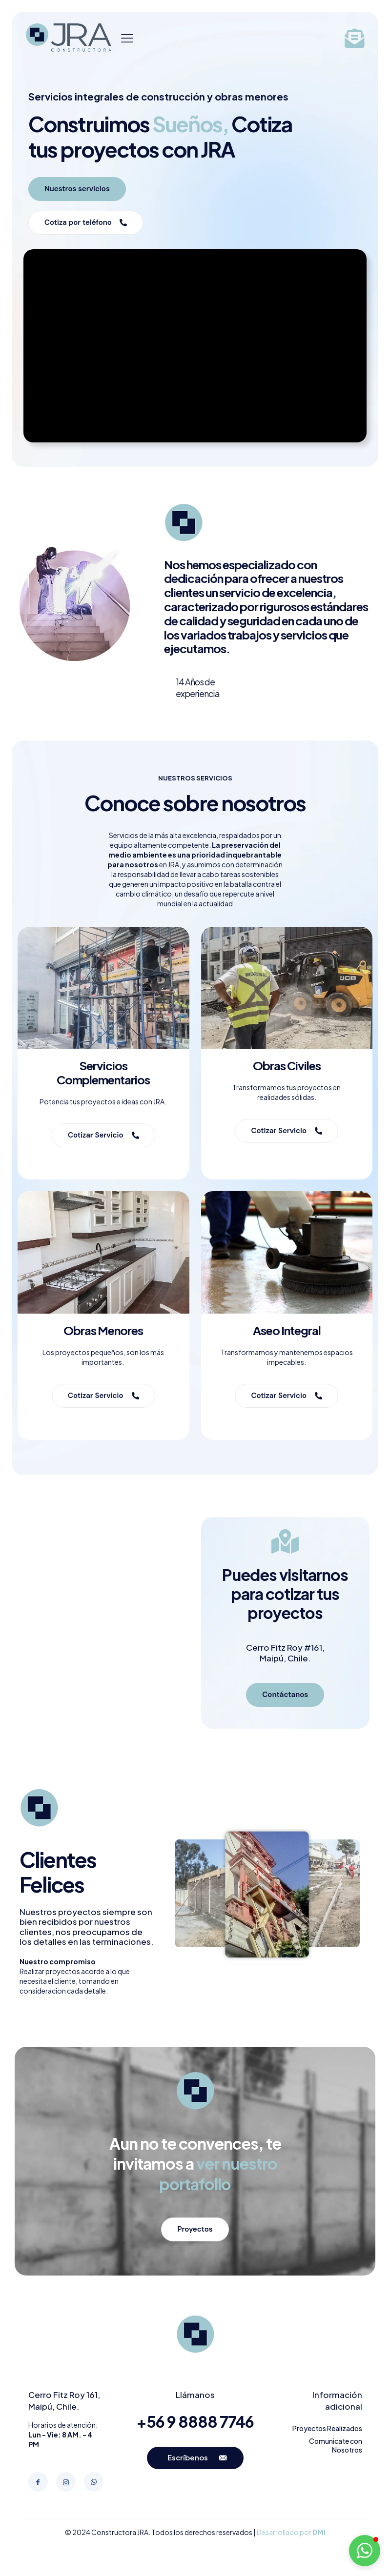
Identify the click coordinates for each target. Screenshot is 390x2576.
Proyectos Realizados (327, 2428)
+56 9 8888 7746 (195, 2421)
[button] (364, 2550)
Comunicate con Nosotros (335, 2445)
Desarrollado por (291, 2532)
